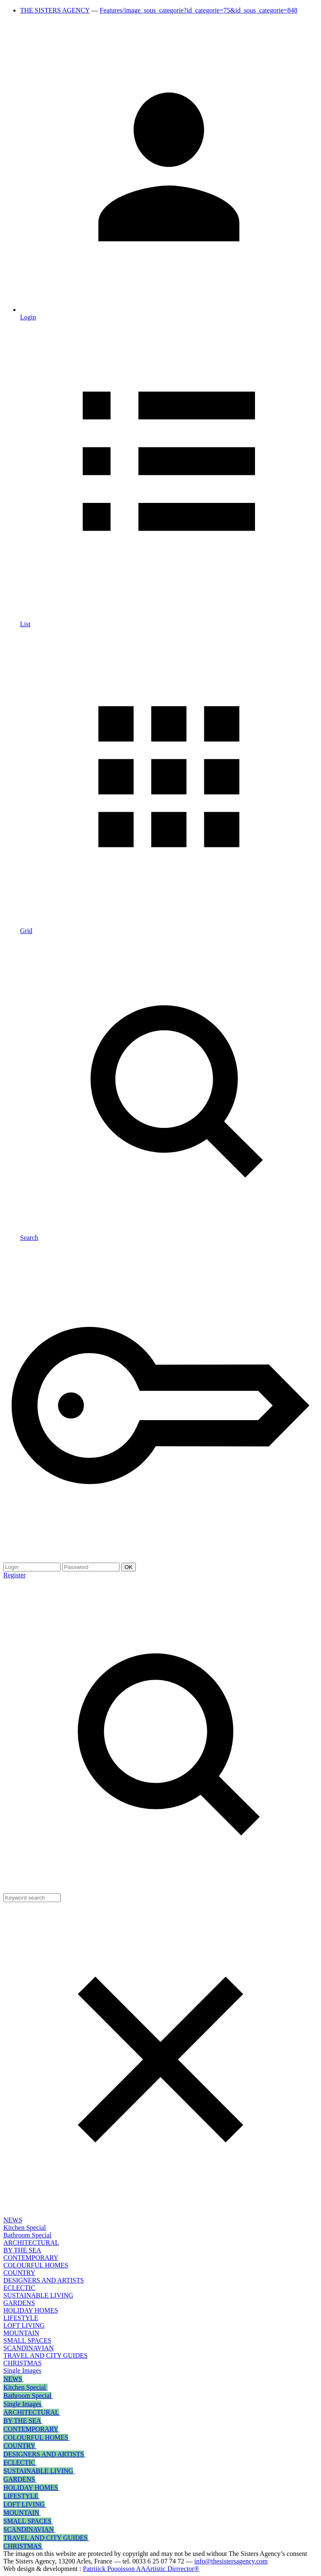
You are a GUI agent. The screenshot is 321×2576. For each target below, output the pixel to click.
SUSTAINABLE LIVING (38, 2295)
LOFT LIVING (24, 2325)
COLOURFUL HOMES (35, 2265)
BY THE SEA (22, 2250)
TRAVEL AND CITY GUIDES (45, 2355)
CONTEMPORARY (31, 2257)
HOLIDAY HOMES (30, 2310)
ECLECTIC (19, 2287)
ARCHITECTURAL (31, 2242)
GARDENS (19, 2302)
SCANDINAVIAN (28, 2348)
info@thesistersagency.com (231, 2561)
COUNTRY (19, 2272)
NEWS (12, 2220)
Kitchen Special (24, 2227)
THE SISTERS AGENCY (55, 10)
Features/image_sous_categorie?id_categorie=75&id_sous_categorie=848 (199, 10)
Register (14, 1575)
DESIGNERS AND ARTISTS (43, 2280)
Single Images (22, 2370)
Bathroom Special (27, 2235)
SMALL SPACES (27, 2340)
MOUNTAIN (21, 2332)
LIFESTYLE (20, 2317)
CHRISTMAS (22, 2363)
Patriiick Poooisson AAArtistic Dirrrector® (141, 2568)
